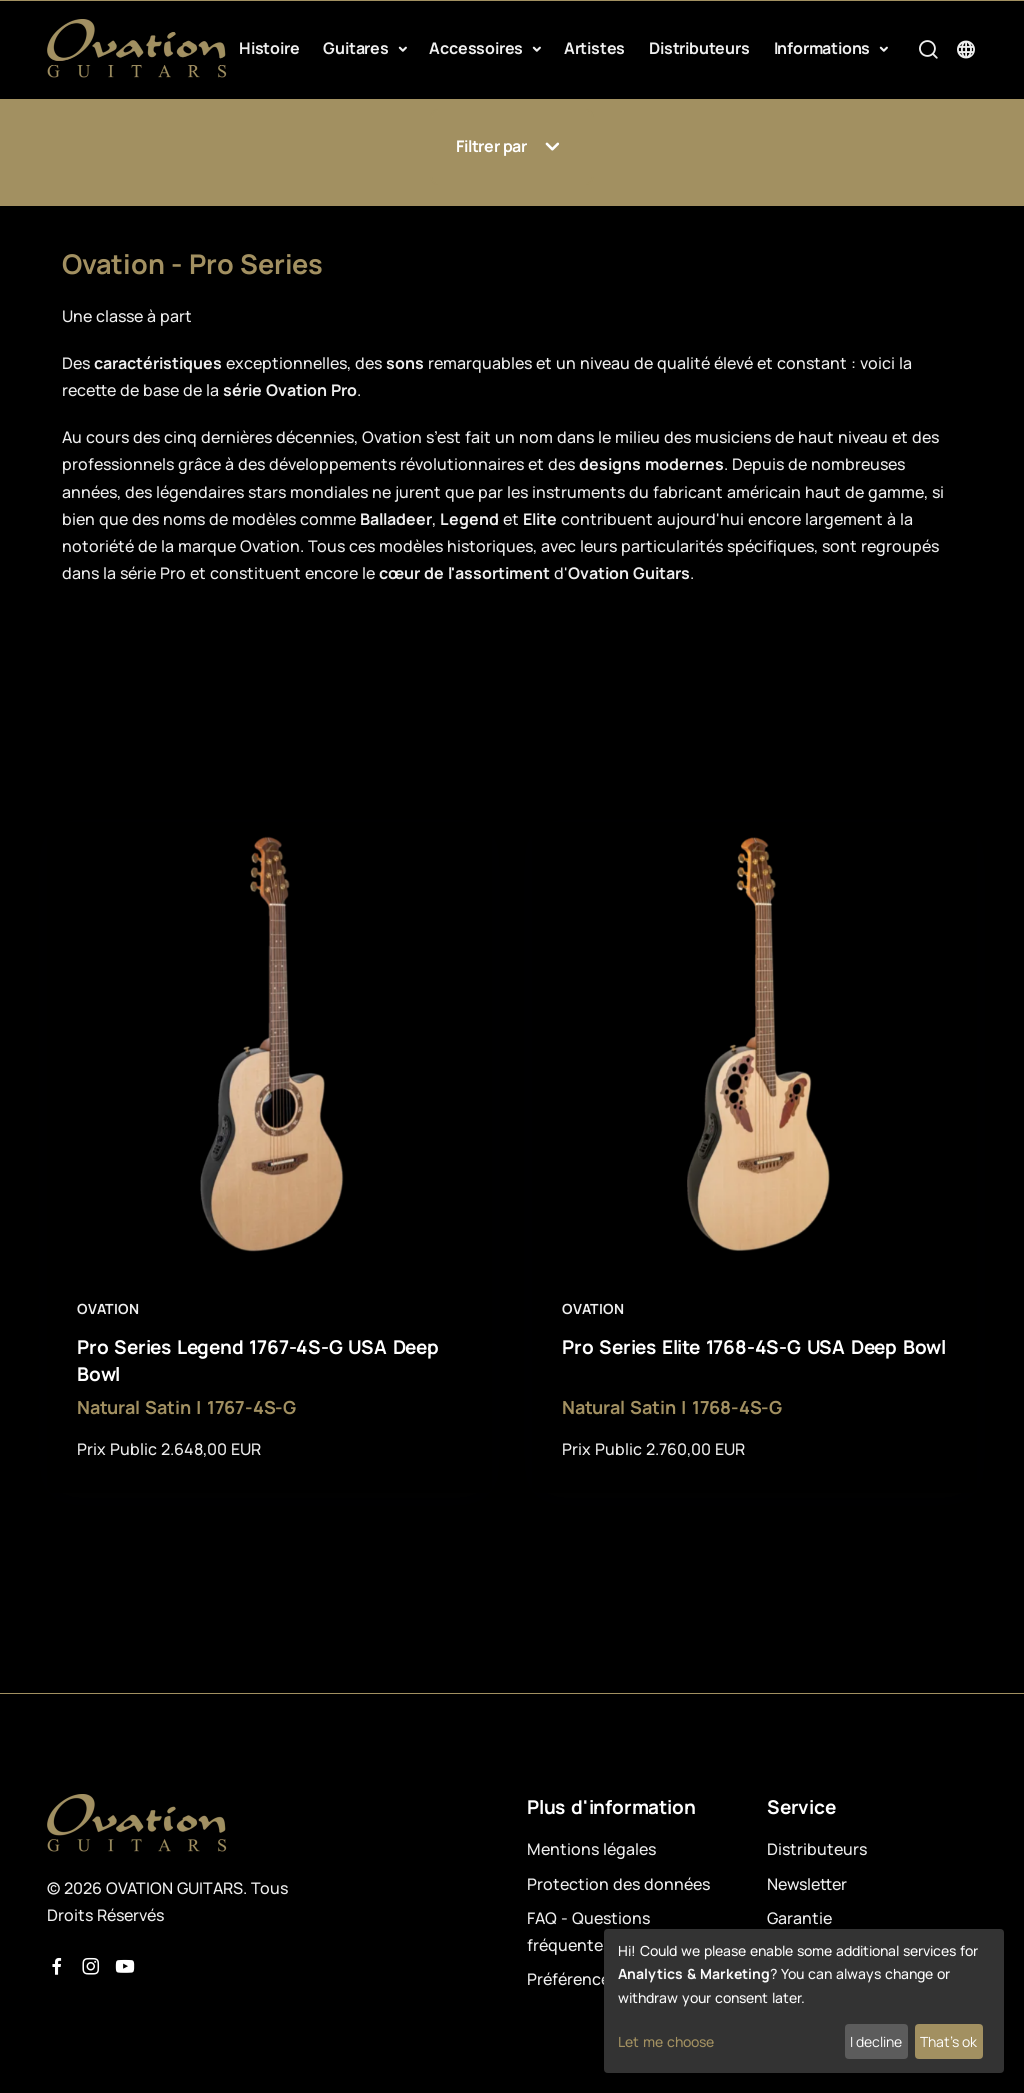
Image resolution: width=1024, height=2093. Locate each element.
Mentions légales (591, 1849)
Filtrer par (512, 147)
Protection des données (618, 1884)
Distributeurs (699, 48)
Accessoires (478, 48)
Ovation (108, 1308)
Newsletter (807, 1884)
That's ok (948, 2041)
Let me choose (666, 2041)
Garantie (799, 1918)
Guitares (357, 48)
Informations (824, 48)
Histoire (269, 48)
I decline (876, 2041)
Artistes (594, 48)
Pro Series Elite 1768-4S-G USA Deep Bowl (754, 1347)
